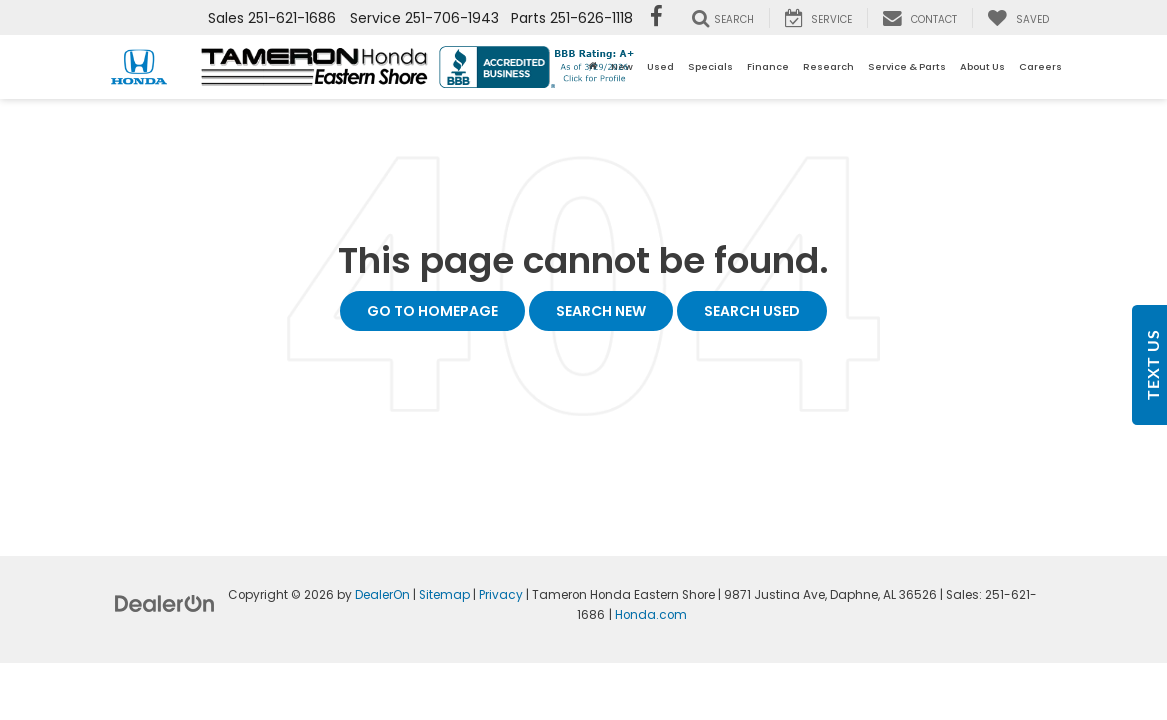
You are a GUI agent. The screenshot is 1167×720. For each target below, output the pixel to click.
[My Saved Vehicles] (1018, 18)
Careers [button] (1040, 66)
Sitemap (444, 595)
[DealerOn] (165, 603)
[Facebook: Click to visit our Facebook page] (656, 18)
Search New (601, 311)
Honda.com (651, 615)
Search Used (752, 311)
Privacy (501, 595)
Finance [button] (768, 66)
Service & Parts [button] (907, 66)
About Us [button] (982, 66)
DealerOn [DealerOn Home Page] (382, 595)
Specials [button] (710, 66)
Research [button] (828, 66)
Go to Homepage (432, 311)
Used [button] (660, 66)
